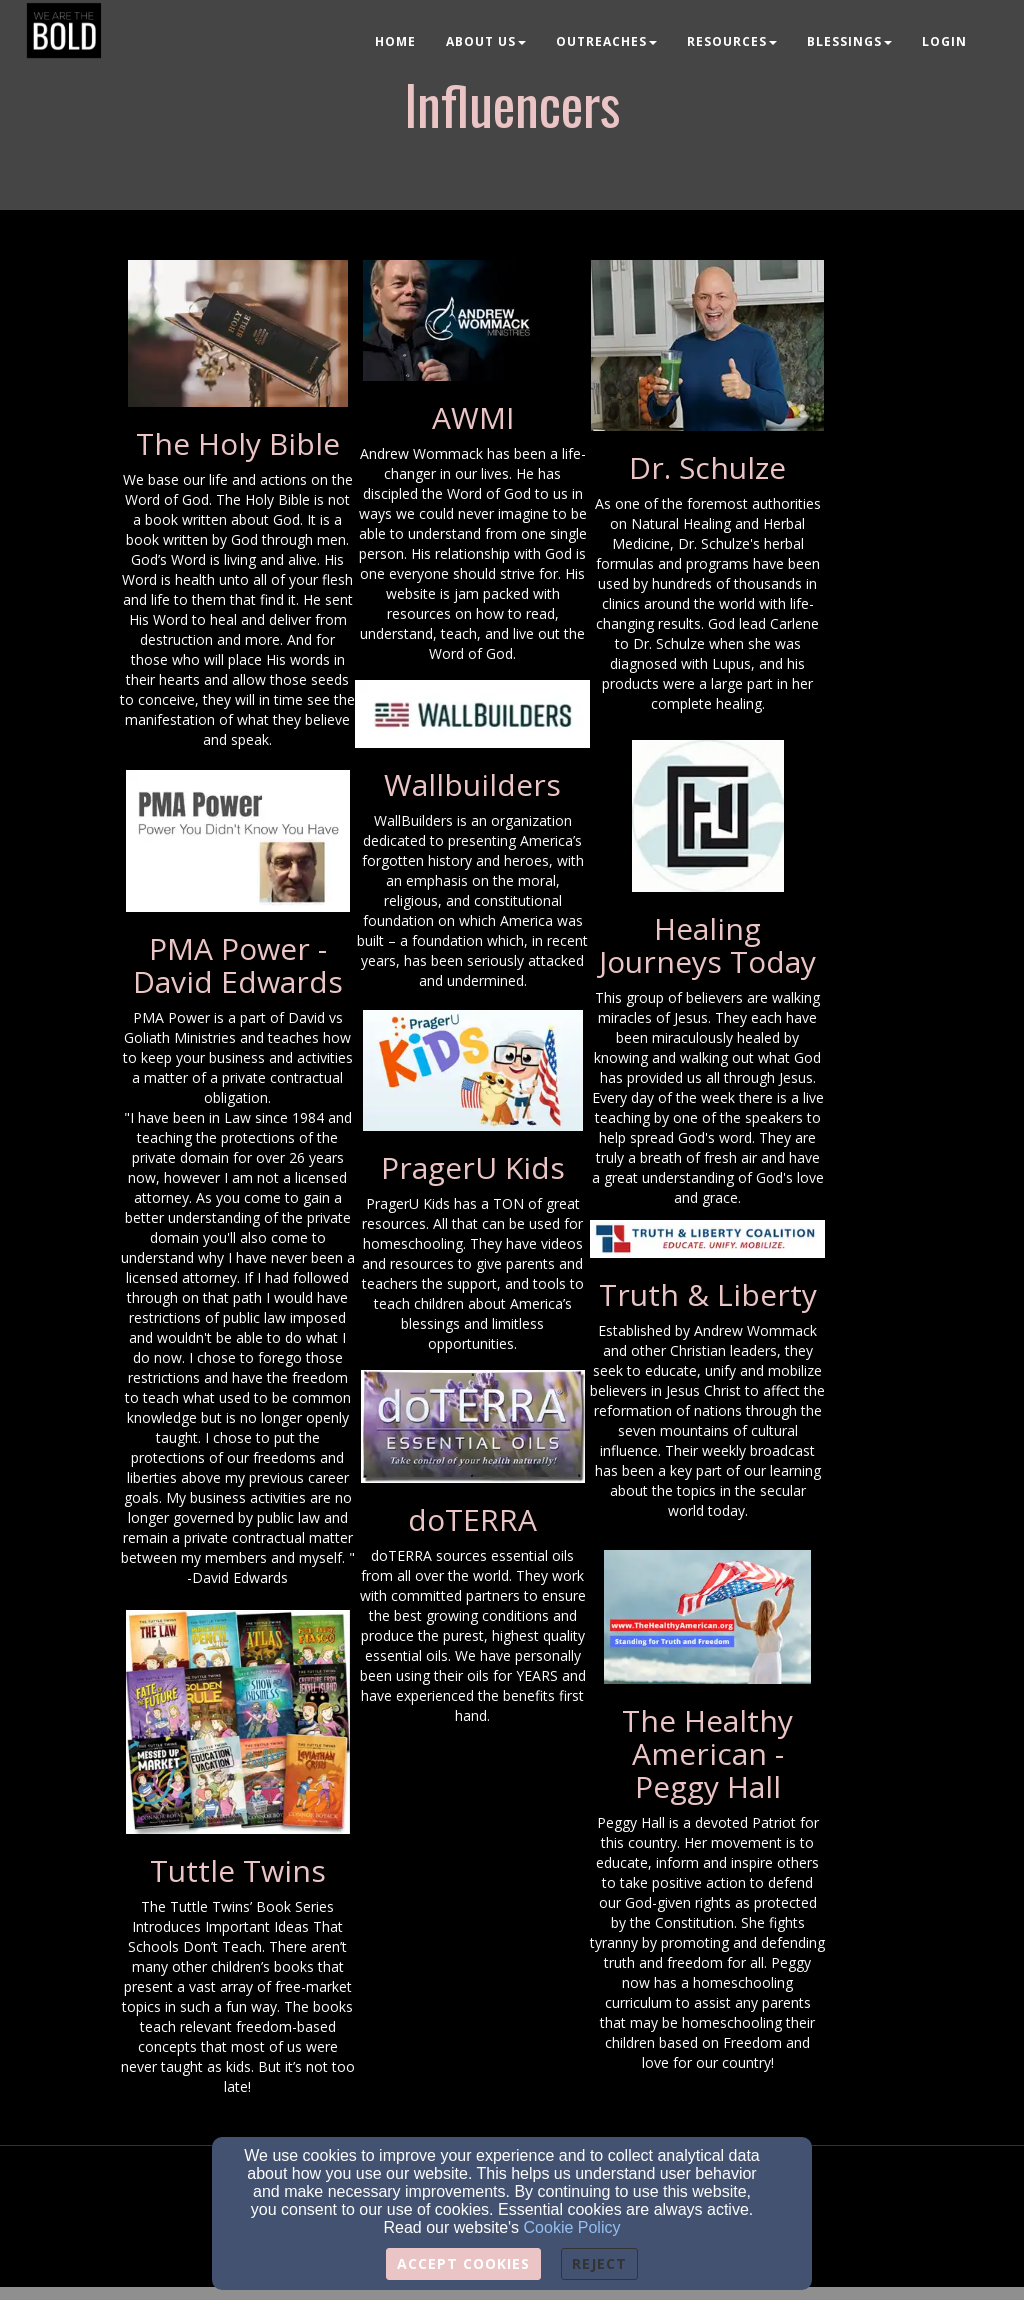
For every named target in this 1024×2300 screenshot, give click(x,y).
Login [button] (944, 41)
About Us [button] (486, 41)
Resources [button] (732, 41)
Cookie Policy (572, 2227)
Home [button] (395, 41)
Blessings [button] (849, 41)
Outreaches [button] (606, 41)
